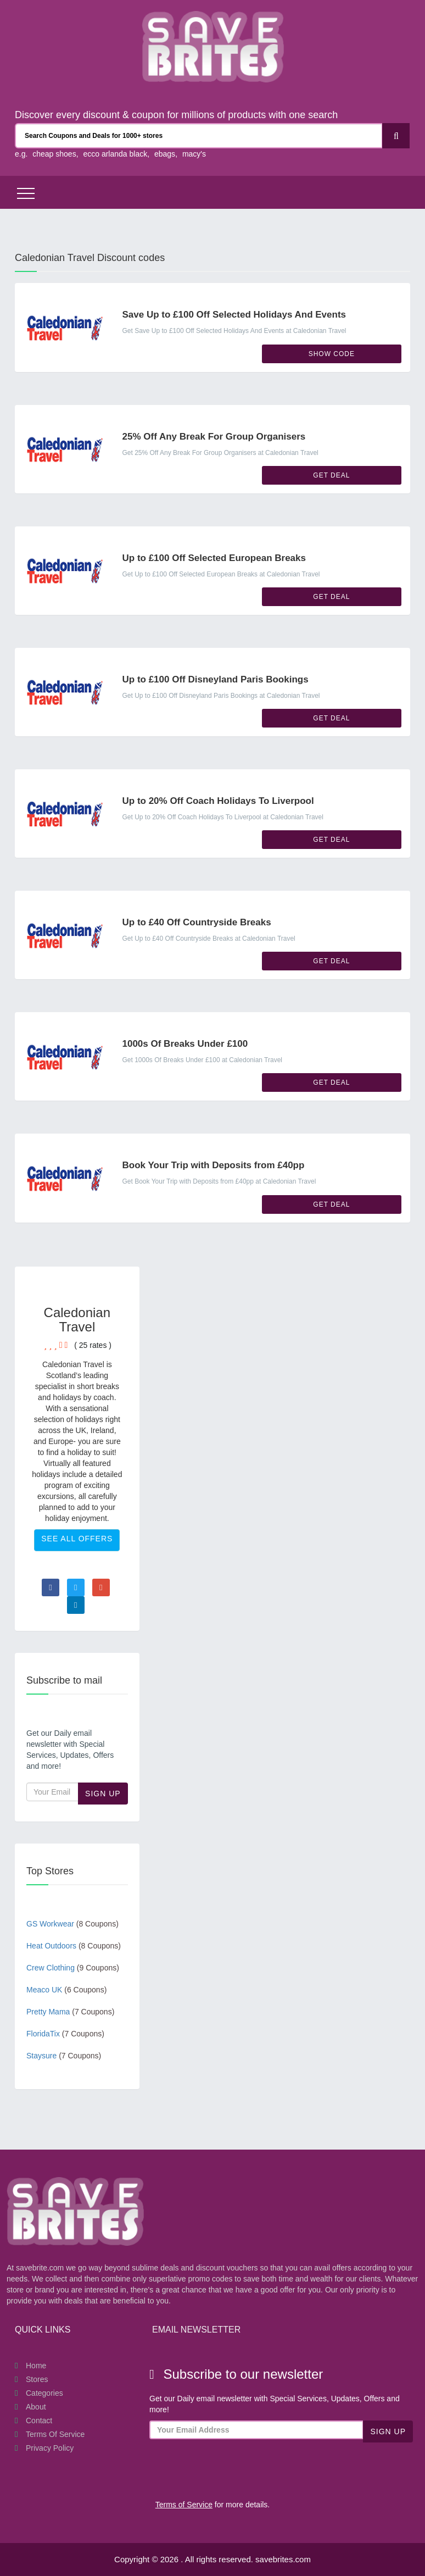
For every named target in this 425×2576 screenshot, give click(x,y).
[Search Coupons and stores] (199, 135)
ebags (164, 153)
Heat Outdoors (73, 1945)
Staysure (63, 2055)
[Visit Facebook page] (50, 1587)
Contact (39, 2420)
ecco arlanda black (115, 153)
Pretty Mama (70, 2011)
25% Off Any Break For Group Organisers (214, 436)
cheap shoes (54, 153)
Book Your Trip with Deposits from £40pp (213, 1165)
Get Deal (331, 475)
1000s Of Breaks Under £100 (185, 1044)
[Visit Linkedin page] (76, 1605)
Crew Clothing (72, 1967)
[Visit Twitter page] (76, 1587)
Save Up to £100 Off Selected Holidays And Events (234, 314)
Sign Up (103, 1793)
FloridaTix (65, 2033)
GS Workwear (72, 1923)
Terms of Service (55, 2434)
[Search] (396, 135)
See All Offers (77, 1538)
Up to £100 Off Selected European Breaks (214, 558)
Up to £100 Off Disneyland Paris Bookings (215, 679)
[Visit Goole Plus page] (101, 1587)
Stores (37, 2379)
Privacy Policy (50, 2448)
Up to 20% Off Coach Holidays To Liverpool (218, 801)
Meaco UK (66, 1989)
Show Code (332, 354)
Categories (44, 2393)
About (36, 2406)
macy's (194, 153)
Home (36, 2365)
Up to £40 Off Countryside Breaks (196, 922)
